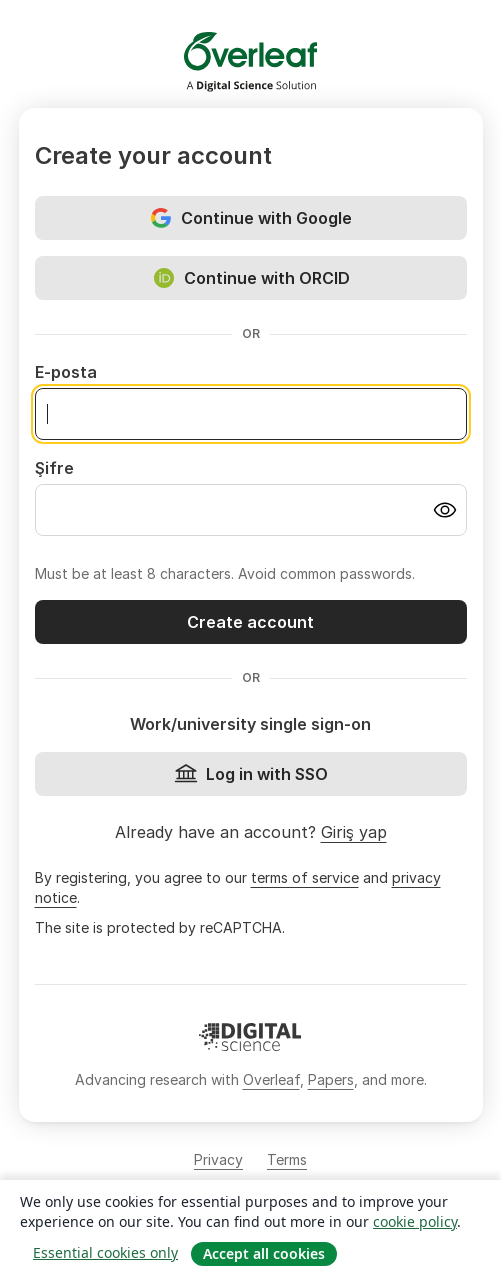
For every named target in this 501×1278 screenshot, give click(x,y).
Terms (287, 1159)
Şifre (54, 468)
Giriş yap (354, 832)
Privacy (218, 1159)
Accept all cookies (264, 1253)
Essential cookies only (105, 1252)
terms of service (305, 877)
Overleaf (271, 1079)
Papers (331, 1079)
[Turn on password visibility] (445, 510)
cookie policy (415, 1221)
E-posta (66, 372)
